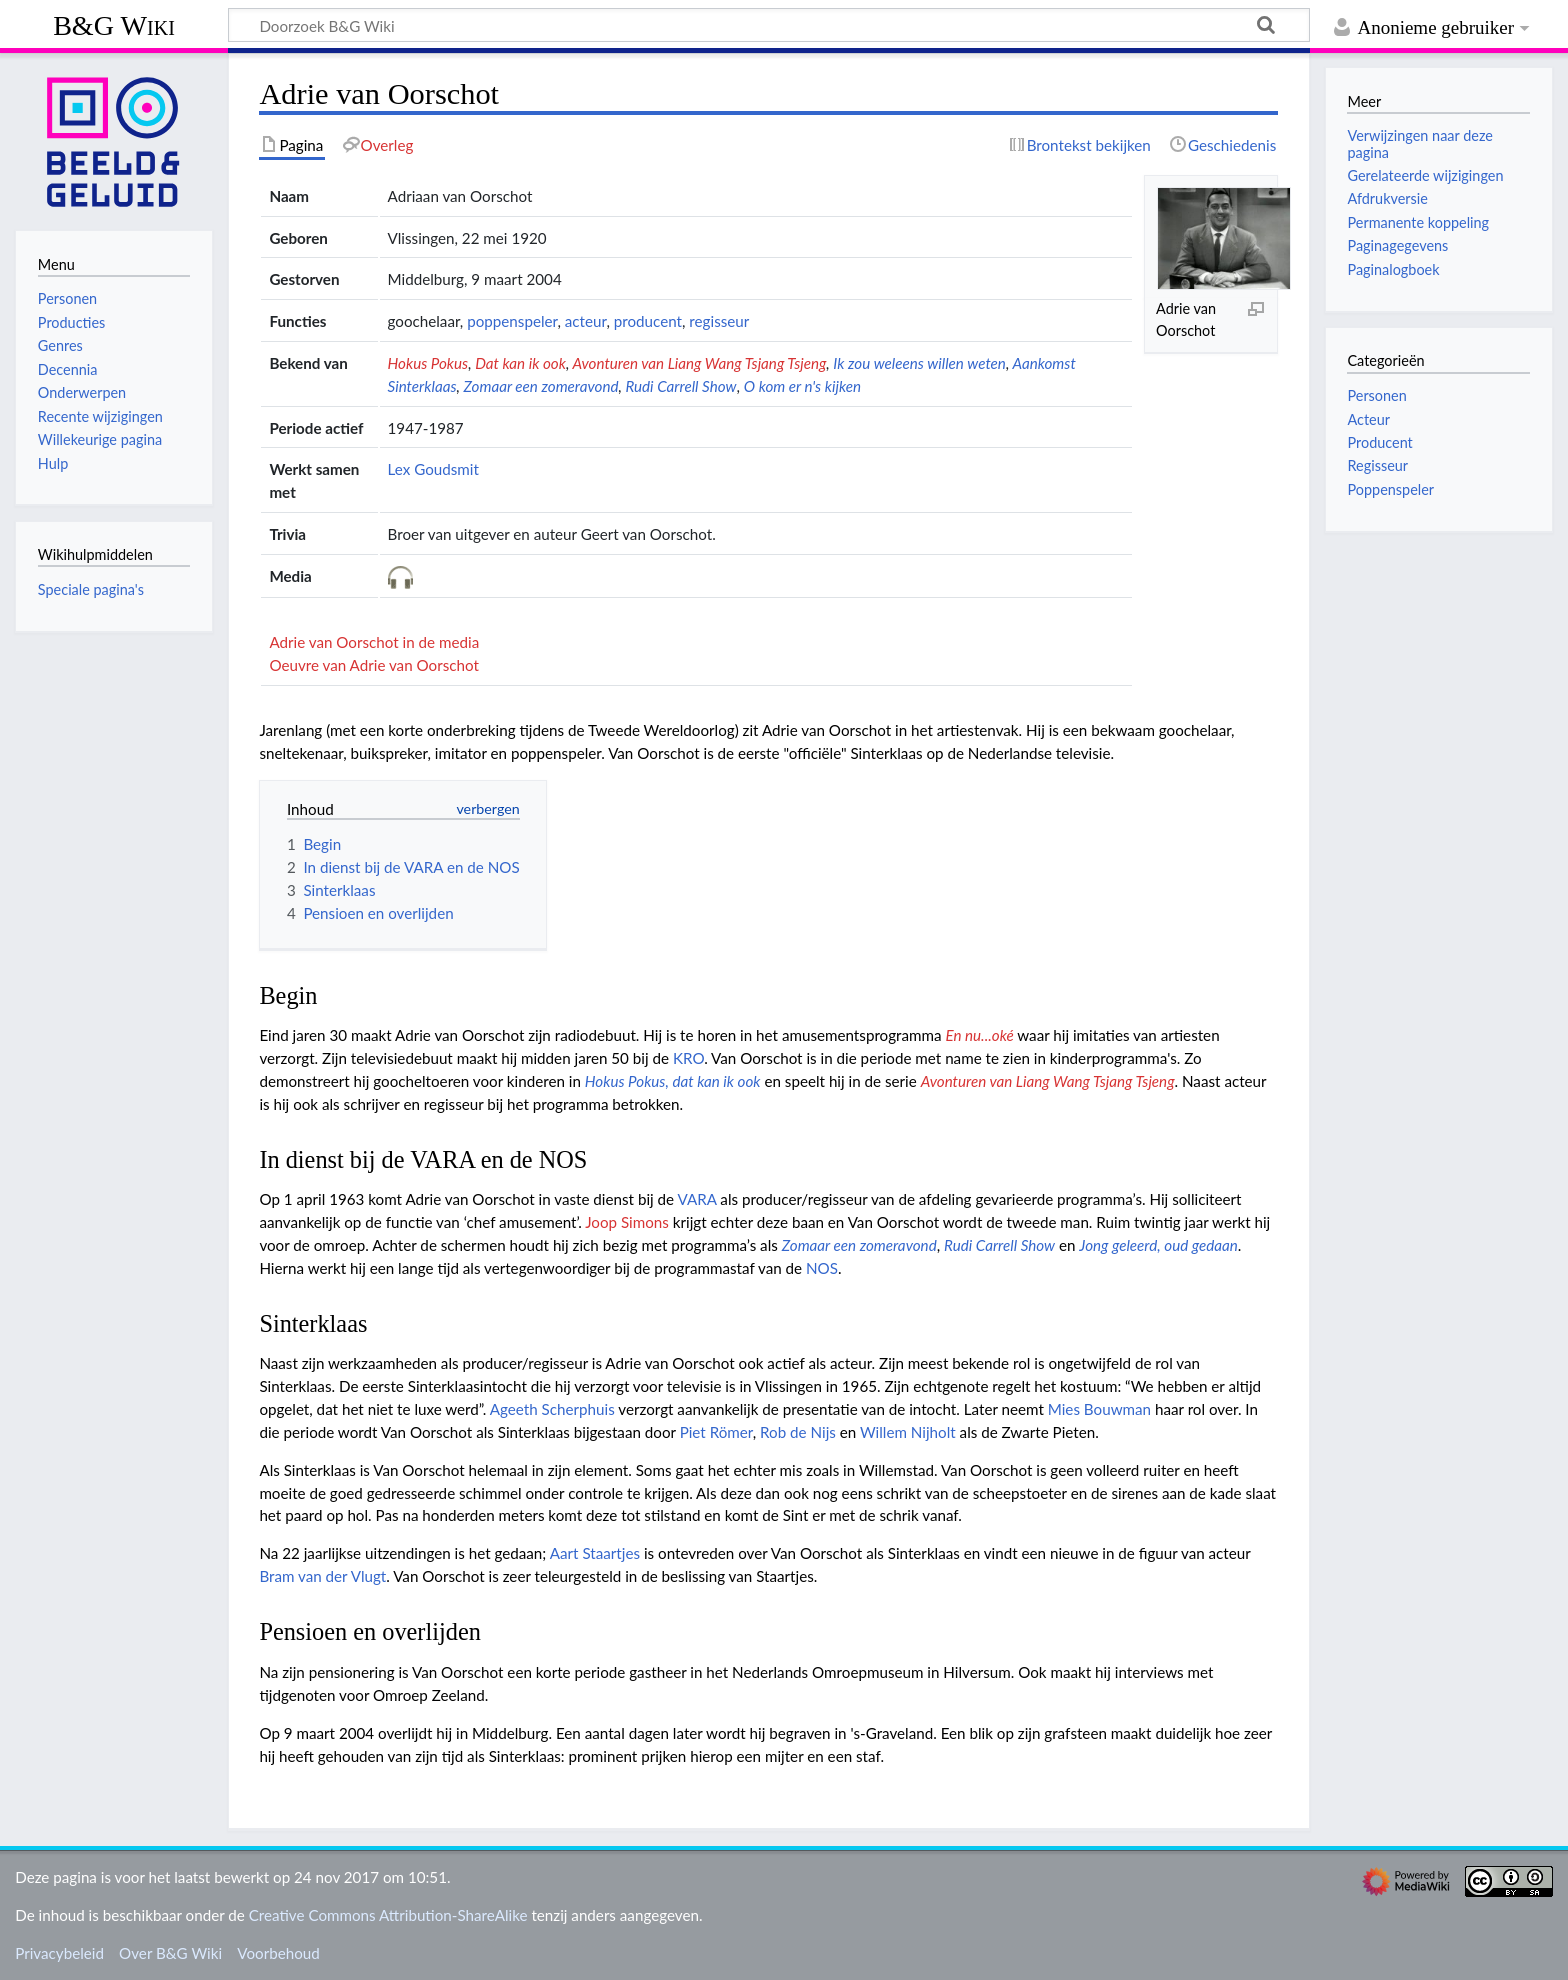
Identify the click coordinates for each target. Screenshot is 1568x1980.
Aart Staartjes (595, 1553)
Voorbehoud (278, 1953)
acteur (586, 321)
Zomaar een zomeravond (540, 386)
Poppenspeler (1390, 489)
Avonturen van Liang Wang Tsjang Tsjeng (699, 363)
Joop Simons (627, 1222)
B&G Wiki (114, 25)
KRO (688, 1058)
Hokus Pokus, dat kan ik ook (673, 1081)
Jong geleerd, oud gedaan (1158, 1245)
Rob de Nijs (798, 1432)
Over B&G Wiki (170, 1953)
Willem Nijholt (908, 1432)
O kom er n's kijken (802, 386)
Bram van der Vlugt (322, 1576)
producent (648, 321)
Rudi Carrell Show (680, 386)
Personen (1376, 395)
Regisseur (1377, 465)
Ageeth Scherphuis (552, 1409)
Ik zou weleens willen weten (919, 363)
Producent (1379, 442)
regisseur (719, 321)
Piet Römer (716, 1432)
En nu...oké (979, 1035)
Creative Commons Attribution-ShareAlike (388, 1915)
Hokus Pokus (428, 363)
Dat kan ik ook (520, 363)
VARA (696, 1199)
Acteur (1368, 419)
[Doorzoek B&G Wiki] (769, 25)
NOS (822, 1268)
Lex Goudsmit (433, 469)
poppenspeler (512, 321)
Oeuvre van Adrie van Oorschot (374, 665)
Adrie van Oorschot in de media (374, 642)
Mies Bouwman (1099, 1409)
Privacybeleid (59, 1953)
